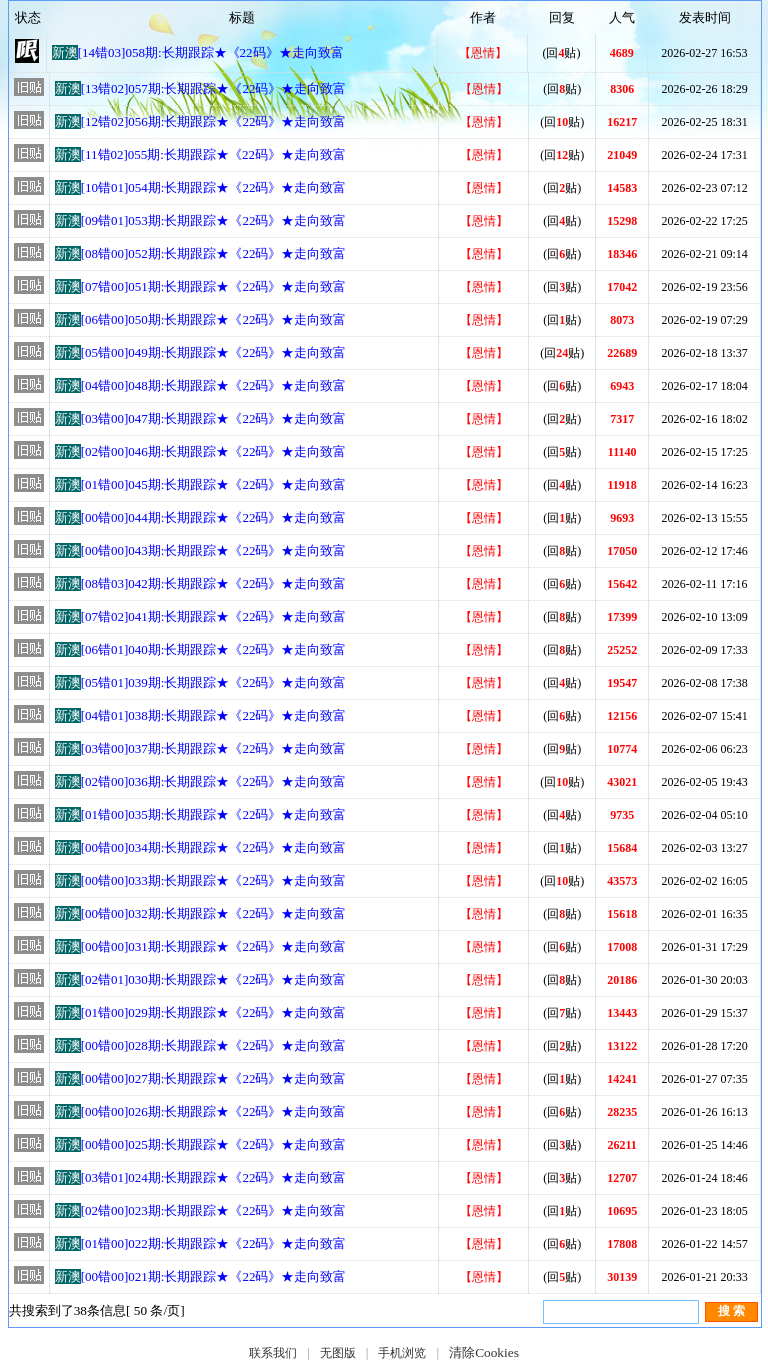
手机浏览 (402, 1353)
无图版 (338, 1353)
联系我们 (273, 1353)
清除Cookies (484, 1352)
